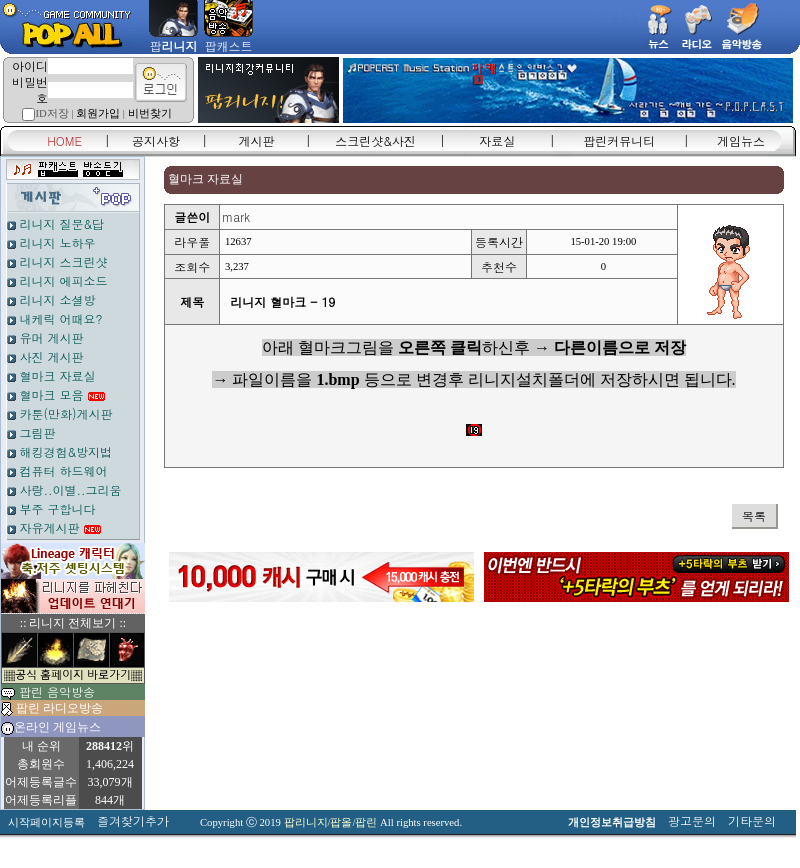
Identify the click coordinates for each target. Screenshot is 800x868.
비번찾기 (150, 113)
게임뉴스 (741, 140)
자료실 (497, 140)
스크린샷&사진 (375, 140)
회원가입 (98, 113)
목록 (754, 515)
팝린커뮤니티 (619, 140)
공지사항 (156, 140)
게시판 (257, 140)
